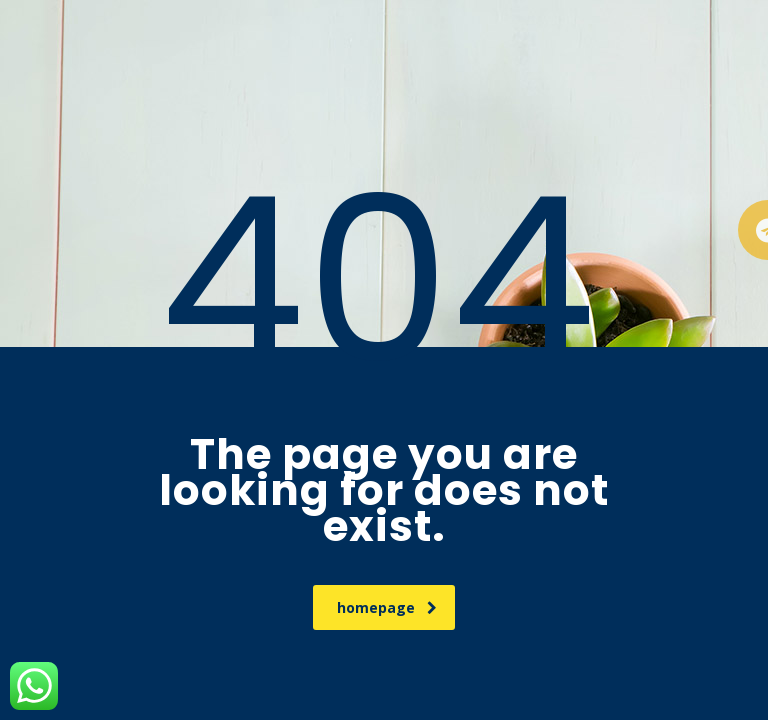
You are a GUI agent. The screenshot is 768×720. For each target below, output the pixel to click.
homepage (387, 607)
